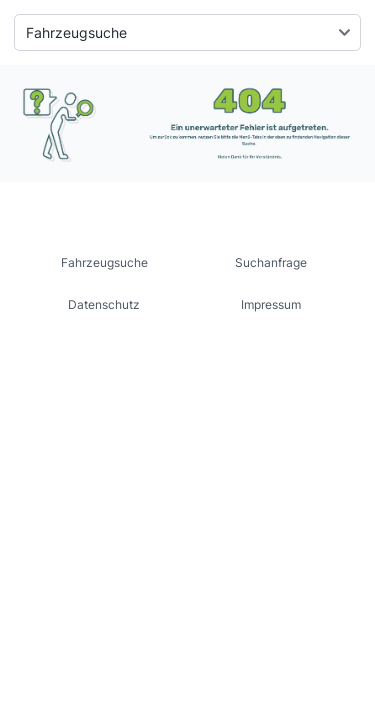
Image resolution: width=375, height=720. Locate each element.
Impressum (271, 304)
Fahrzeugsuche (104, 262)
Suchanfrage (271, 262)
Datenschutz (104, 304)
